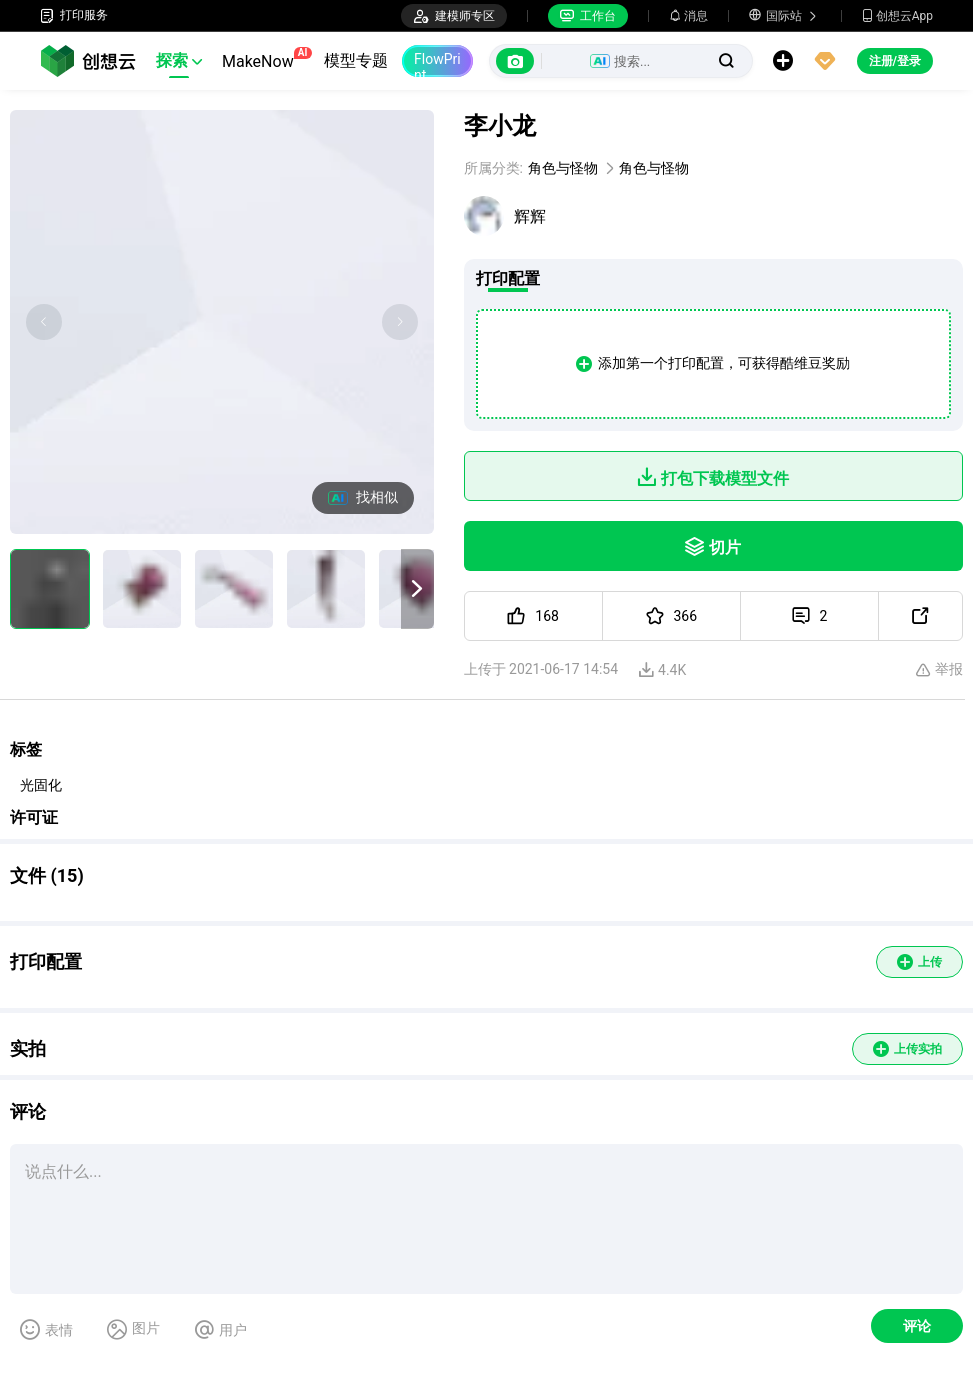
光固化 (41, 785)
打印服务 (74, 15)
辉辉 (530, 216)
